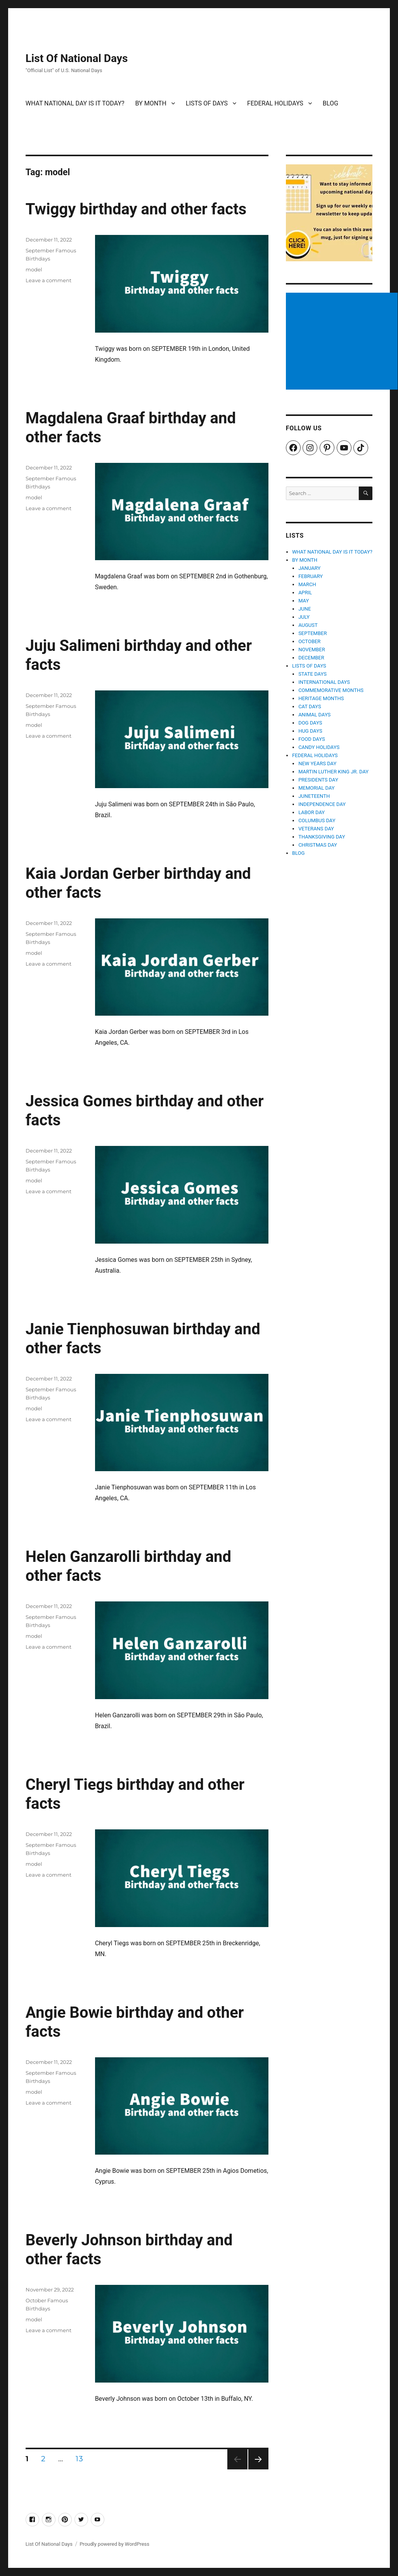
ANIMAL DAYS (314, 715)
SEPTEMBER (312, 633)
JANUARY (309, 568)
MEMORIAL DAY (316, 788)
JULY (304, 617)
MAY (303, 601)
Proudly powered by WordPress (114, 2544)
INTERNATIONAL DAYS (324, 682)
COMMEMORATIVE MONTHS (330, 690)
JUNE (304, 609)
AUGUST (308, 625)
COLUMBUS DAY (316, 820)
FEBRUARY (310, 576)
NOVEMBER (311, 649)
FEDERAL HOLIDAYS (275, 103)
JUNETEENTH (314, 796)
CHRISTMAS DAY (317, 845)
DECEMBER (311, 658)
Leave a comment (48, 280)
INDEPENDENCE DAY (322, 804)
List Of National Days (77, 58)
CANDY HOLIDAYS (318, 747)
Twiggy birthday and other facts (136, 209)
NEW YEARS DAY (317, 763)
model (34, 269)
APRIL (305, 592)
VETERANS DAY (316, 829)
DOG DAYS (310, 723)
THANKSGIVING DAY (321, 837)
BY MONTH (150, 103)
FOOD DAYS (311, 739)
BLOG (330, 103)
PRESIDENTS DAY (318, 780)
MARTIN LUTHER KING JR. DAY (333, 772)
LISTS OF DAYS (207, 103)
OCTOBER (309, 641)
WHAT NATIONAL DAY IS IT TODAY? (75, 103)
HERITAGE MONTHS (321, 698)
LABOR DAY (311, 812)
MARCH (307, 584)
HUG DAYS (310, 731)
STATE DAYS (312, 674)
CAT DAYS (309, 706)
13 (81, 2458)
